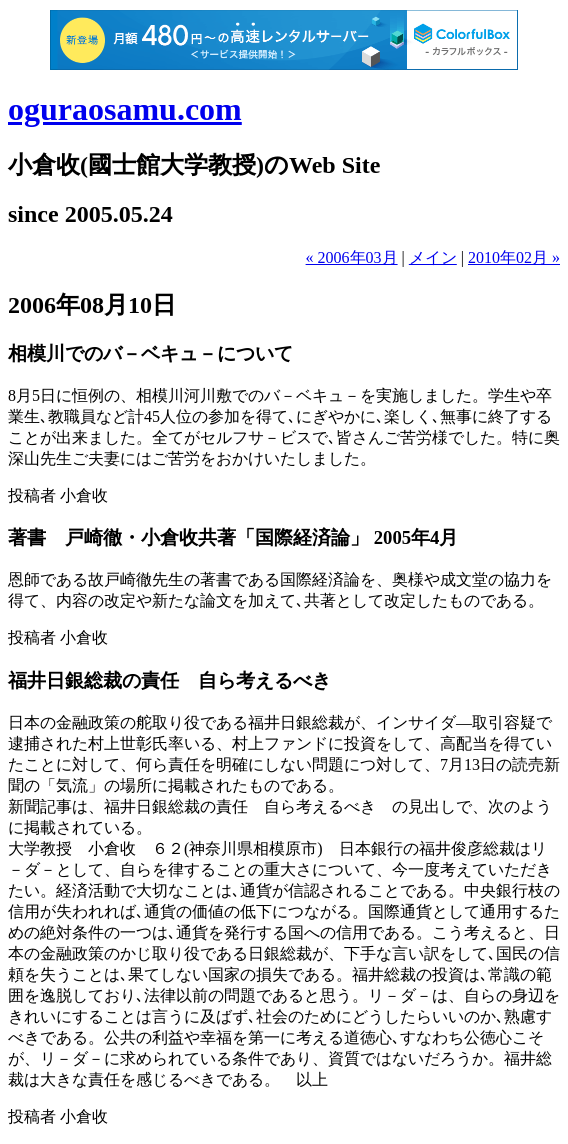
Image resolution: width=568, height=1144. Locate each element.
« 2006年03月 (352, 257)
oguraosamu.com (125, 109)
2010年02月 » (514, 257)
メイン (433, 257)
